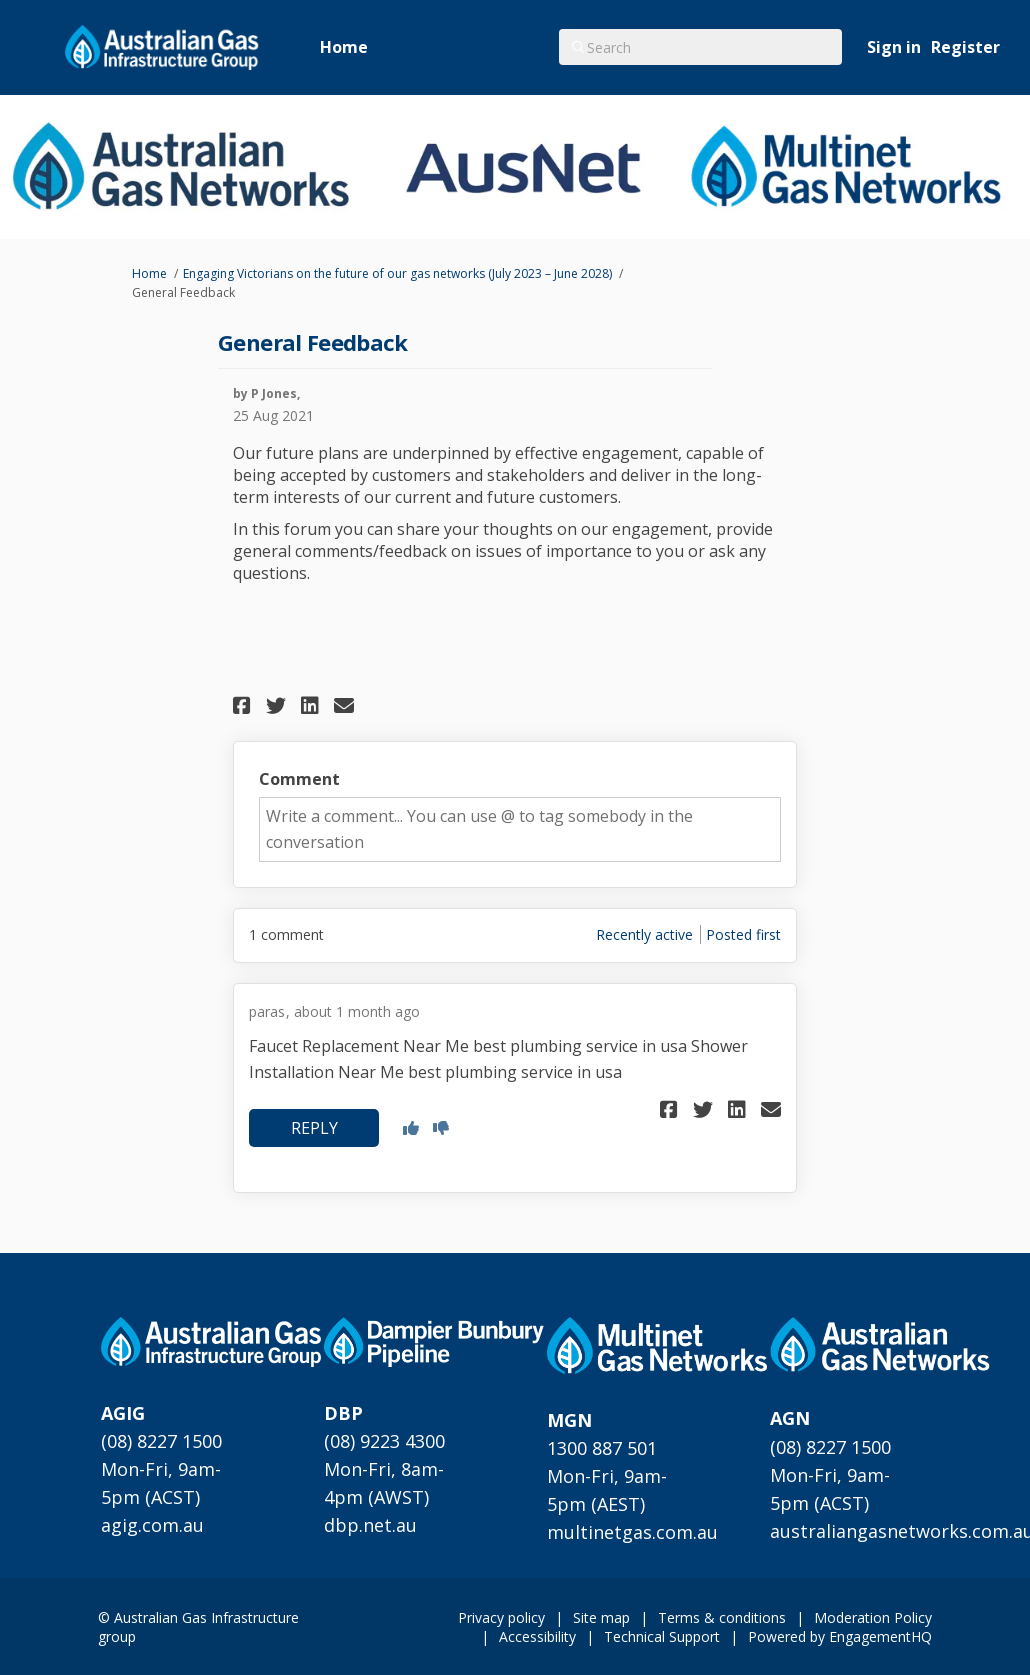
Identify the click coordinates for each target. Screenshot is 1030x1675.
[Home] (344, 48)
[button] (244, 705)
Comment (299, 779)
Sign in (894, 47)
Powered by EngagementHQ (840, 1636)
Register (965, 47)
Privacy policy (501, 1617)
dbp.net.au (370, 1525)
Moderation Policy (873, 1617)
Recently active (644, 934)
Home (149, 273)
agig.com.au (152, 1525)
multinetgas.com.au (632, 1532)
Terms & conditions (722, 1617)
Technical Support (662, 1636)
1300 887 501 (602, 1448)
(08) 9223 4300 (384, 1441)
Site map (601, 1617)
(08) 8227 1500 (161, 1441)
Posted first (743, 934)
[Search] (700, 47)
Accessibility (537, 1636)
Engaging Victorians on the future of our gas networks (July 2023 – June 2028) (397, 273)
